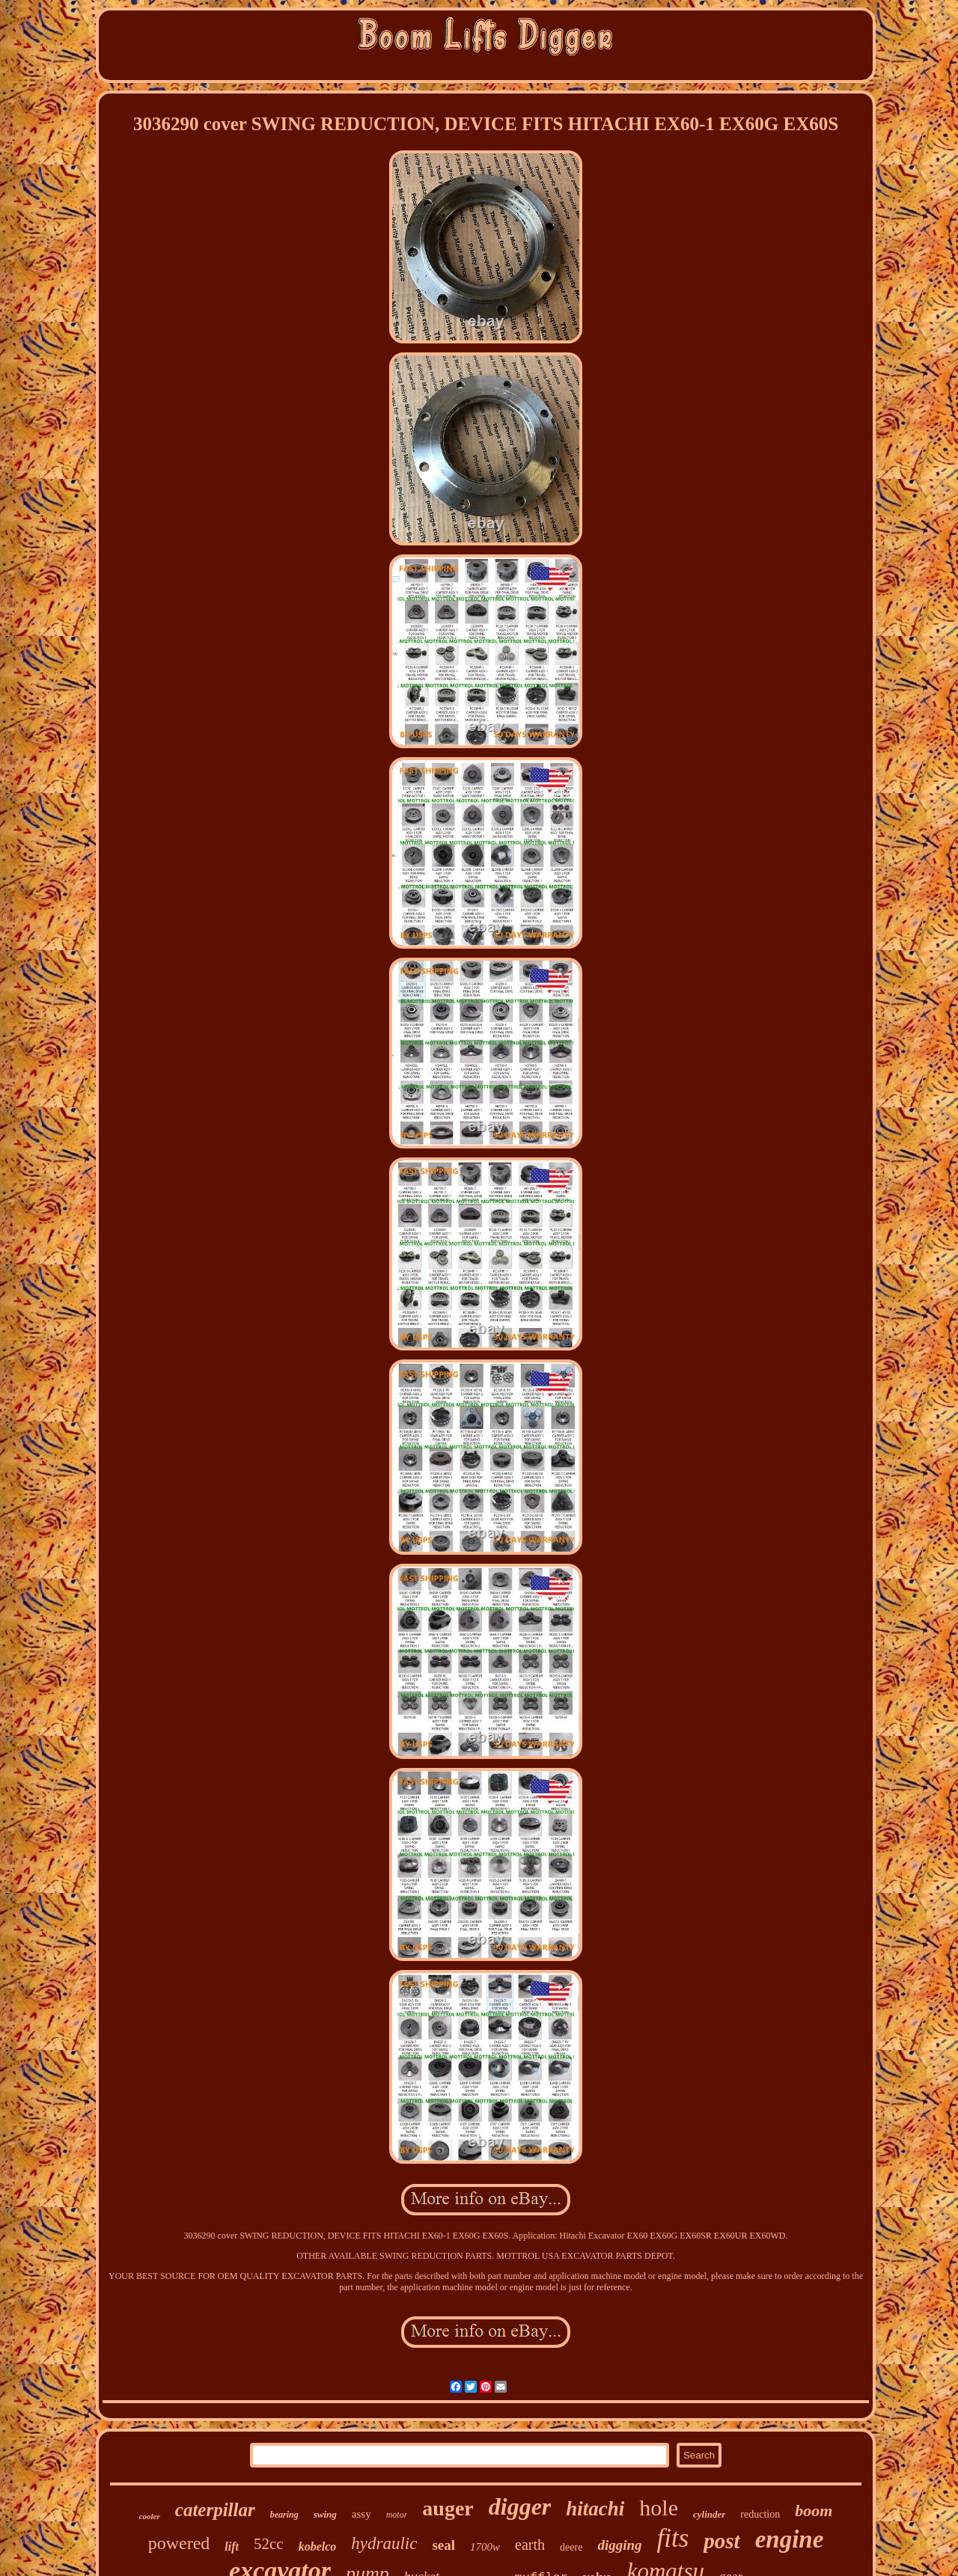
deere (571, 2547)
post (721, 2541)
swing (325, 2514)
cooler (149, 2516)
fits (673, 2538)
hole (658, 2507)
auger (447, 2508)
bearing (284, 2514)
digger (520, 2506)
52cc (269, 2544)
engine (789, 2539)
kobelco (318, 2546)
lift (232, 2546)
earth (530, 2544)
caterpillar (215, 2510)
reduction (760, 2514)
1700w (485, 2547)
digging (619, 2545)
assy (361, 2514)
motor (397, 2514)
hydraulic (384, 2543)
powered (179, 2543)
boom (813, 2510)
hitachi (595, 2508)
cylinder (709, 2514)
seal (443, 2545)
